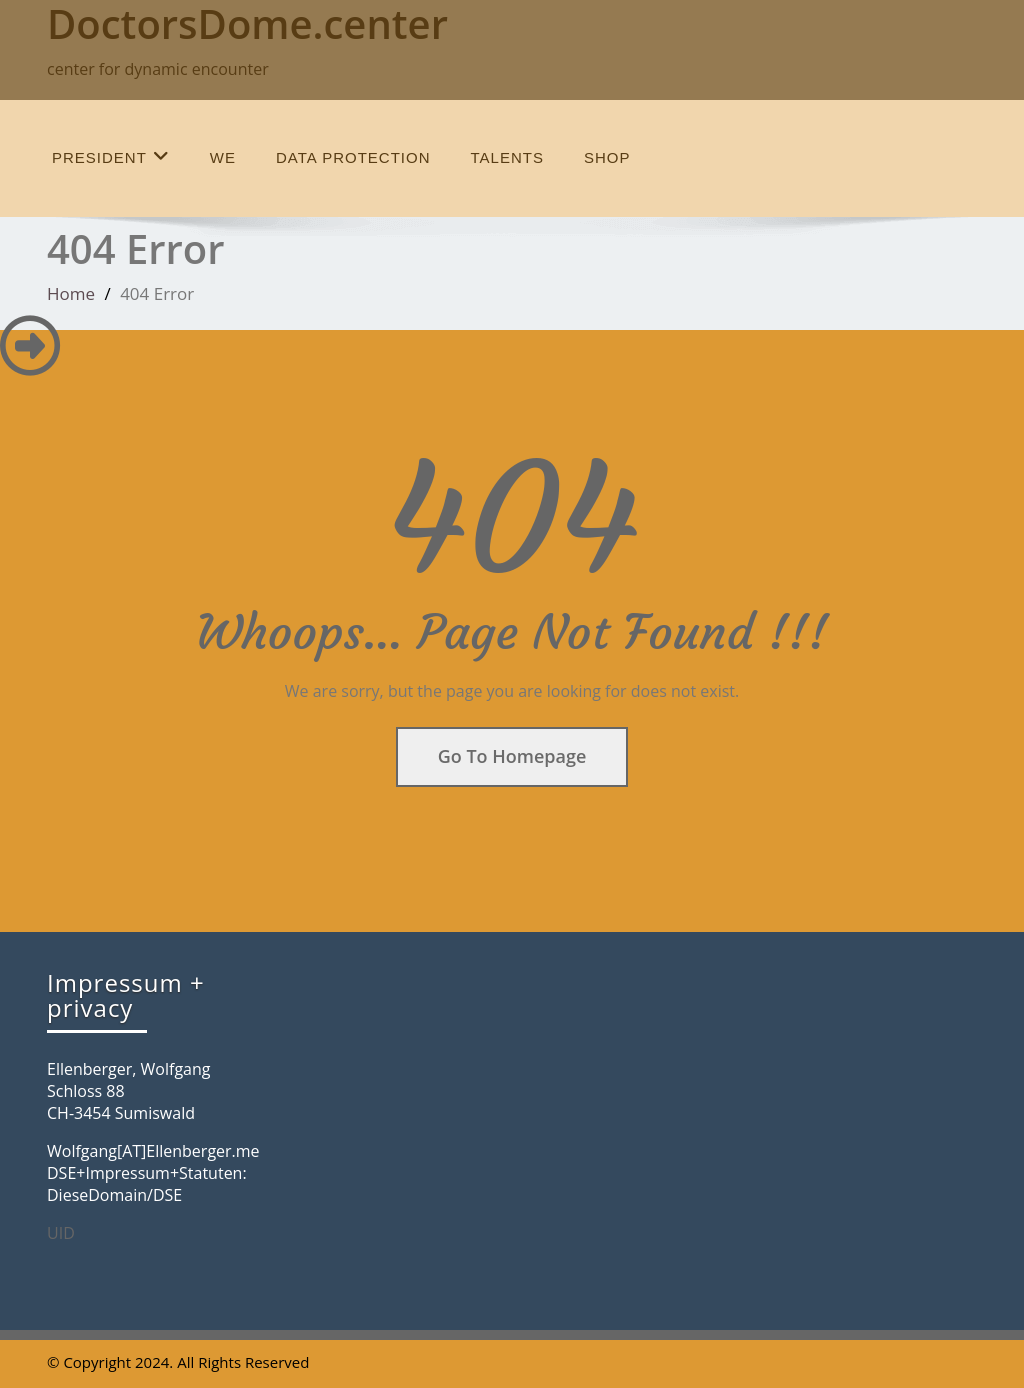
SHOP (607, 157)
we (223, 157)
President (111, 156)
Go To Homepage (512, 756)
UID (61, 1233)
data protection (353, 157)
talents (506, 157)
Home (71, 293)
